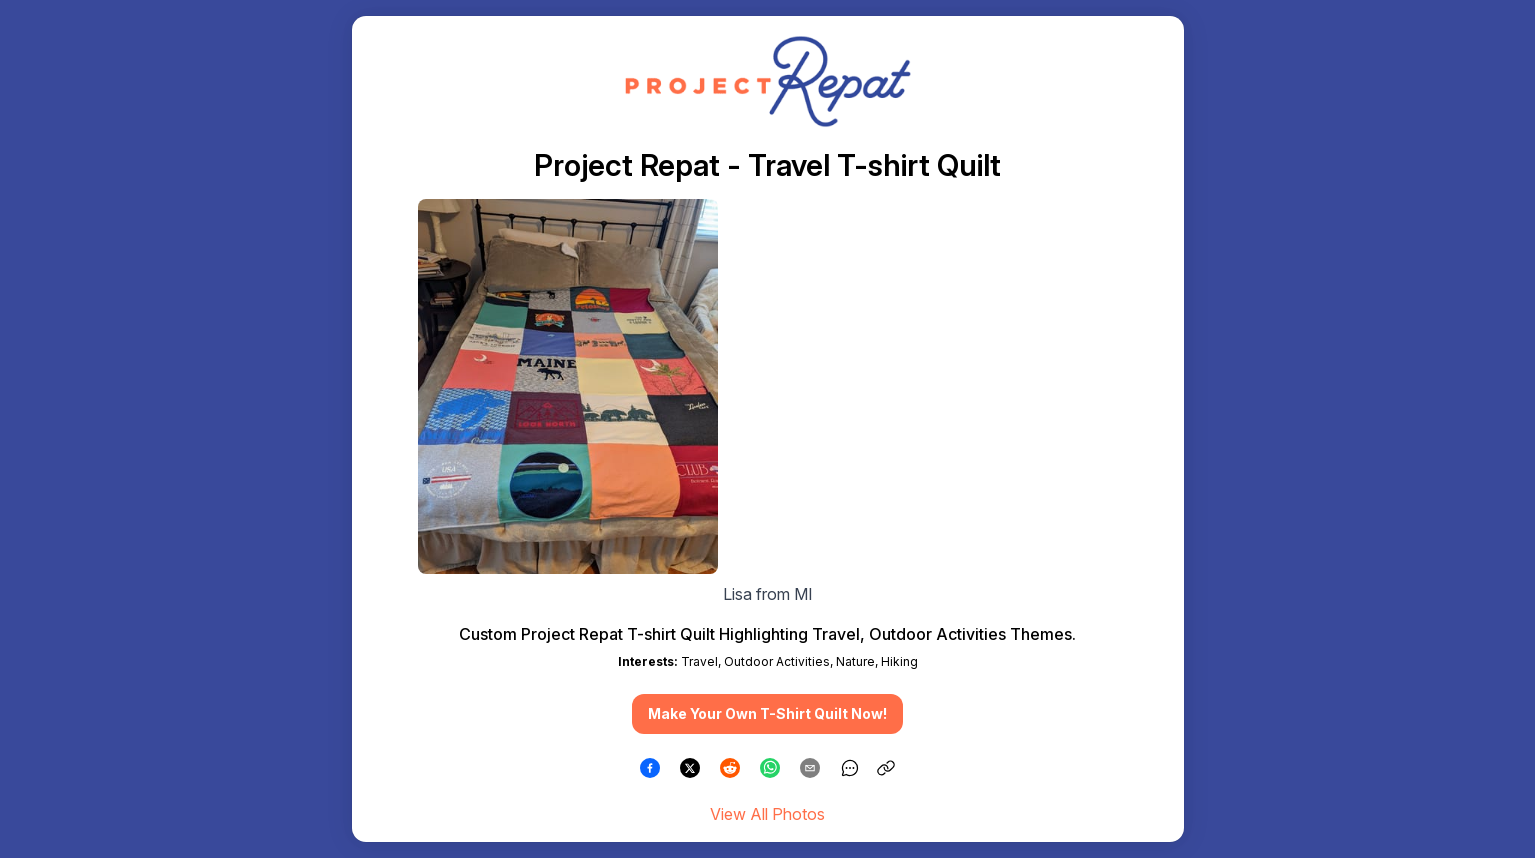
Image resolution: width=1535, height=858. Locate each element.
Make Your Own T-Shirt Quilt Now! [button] (767, 713)
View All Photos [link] (767, 814)
